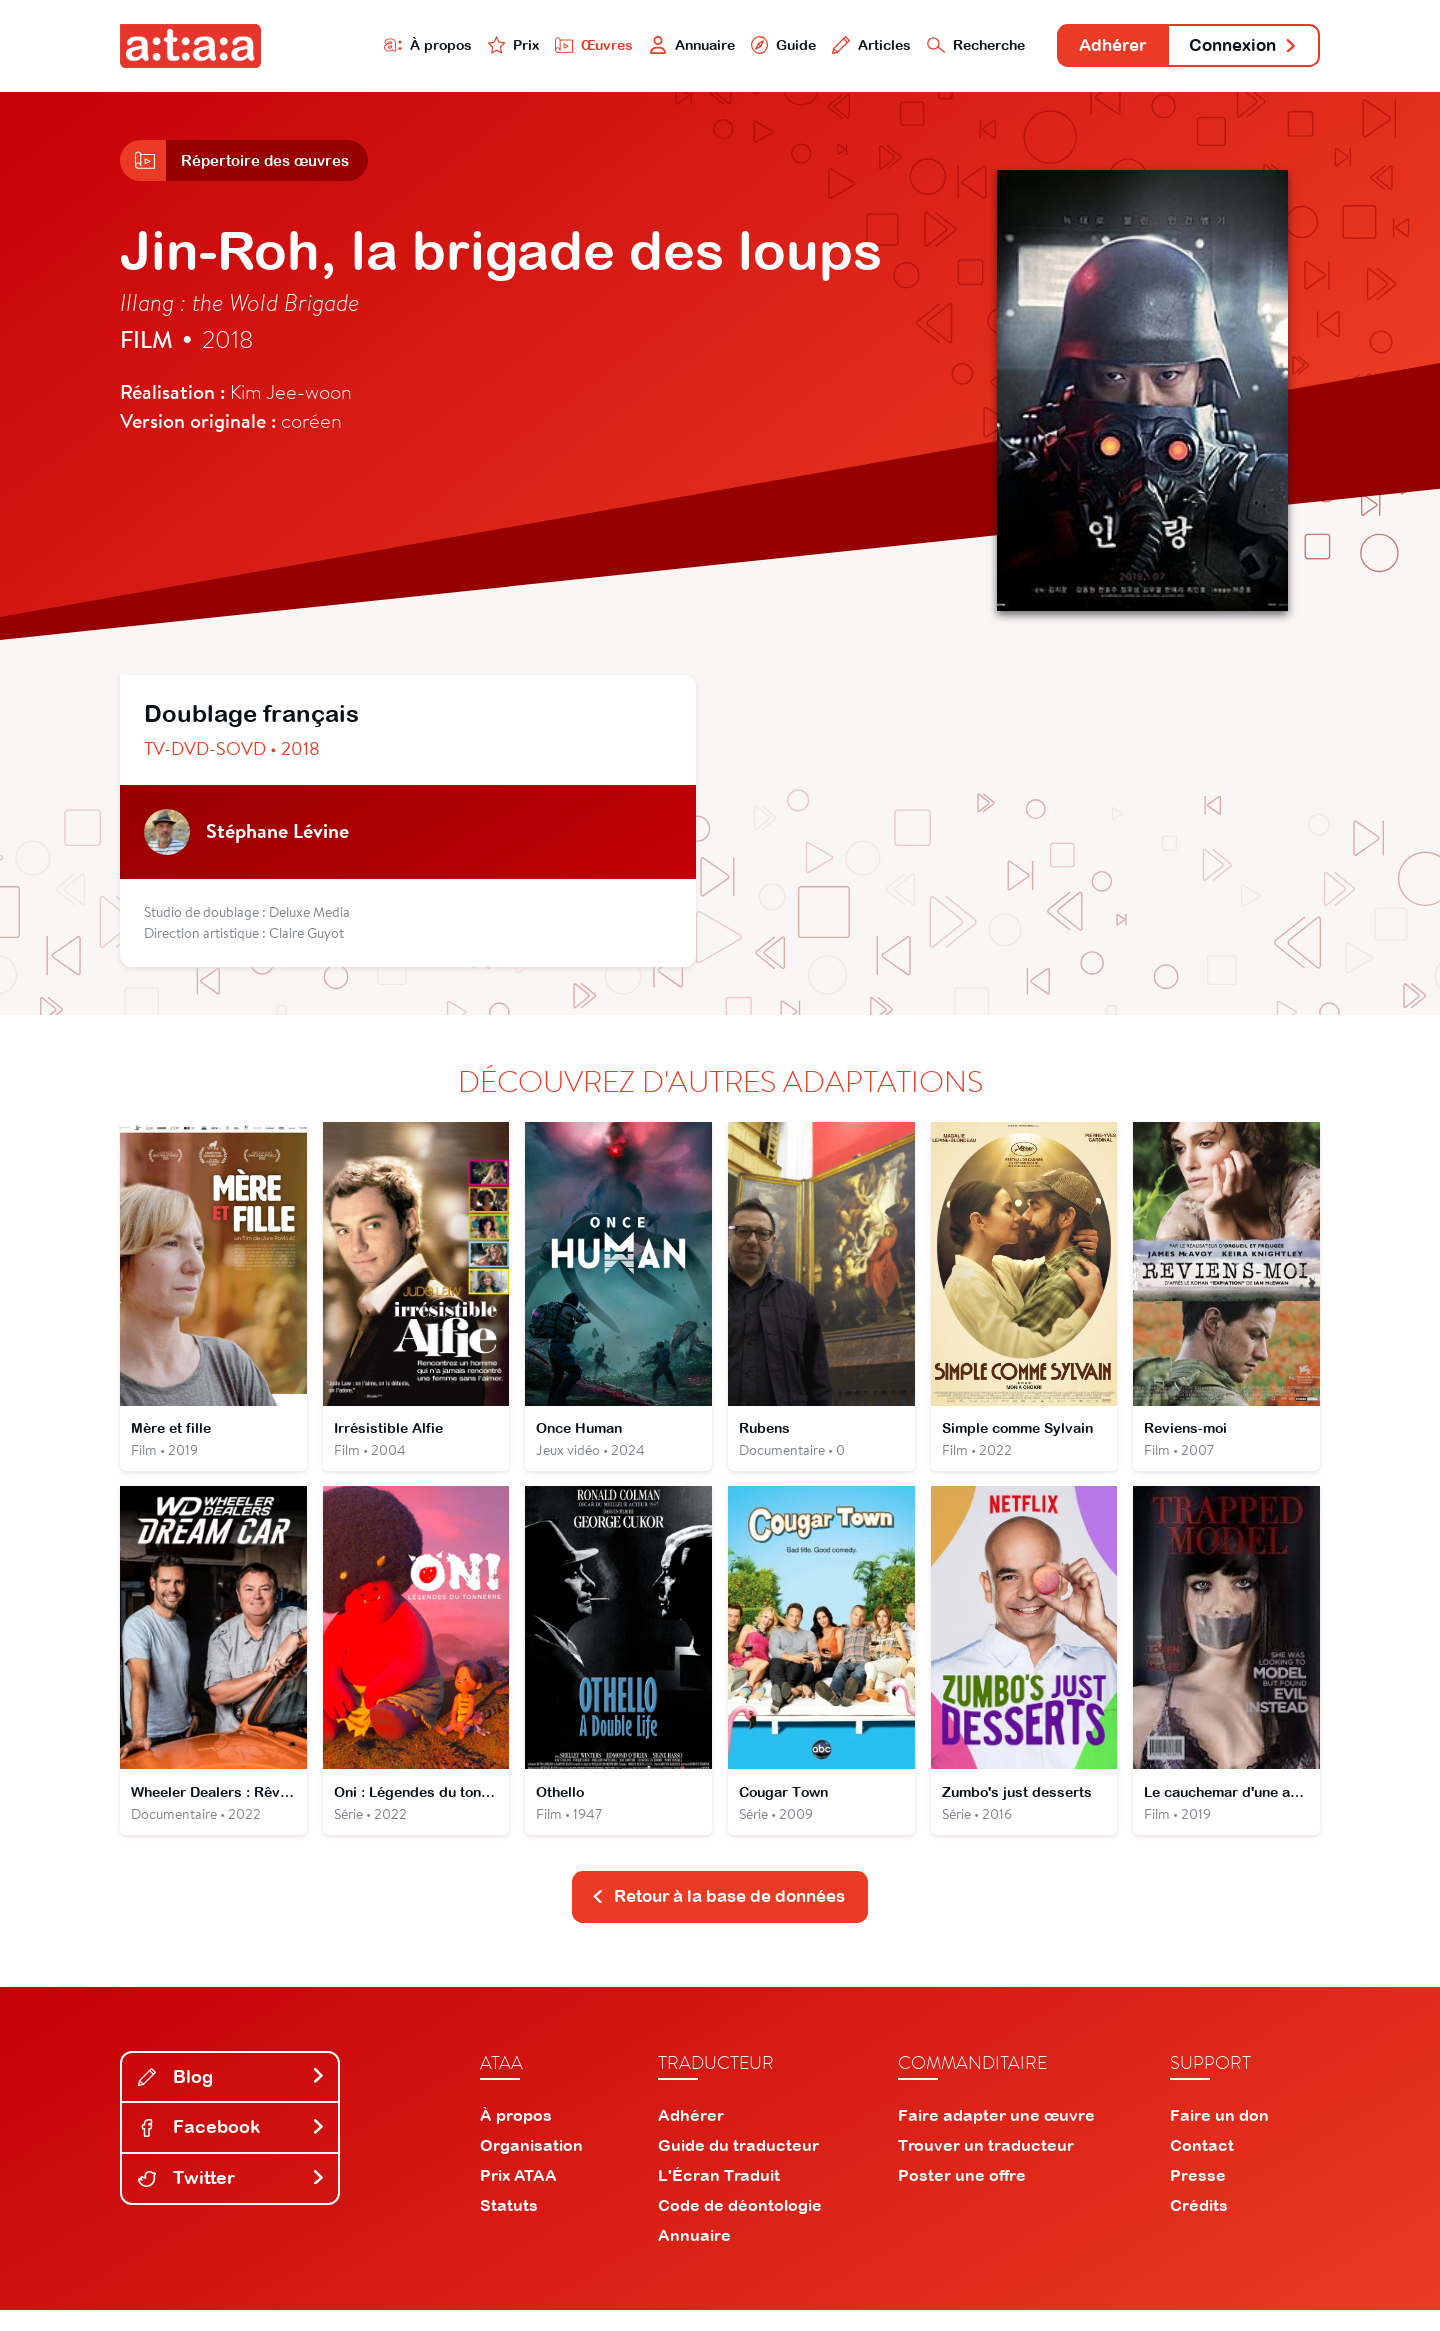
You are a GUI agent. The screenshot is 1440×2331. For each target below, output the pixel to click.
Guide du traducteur (738, 2166)
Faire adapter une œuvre (996, 2136)
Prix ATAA (518, 2196)
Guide (739, 46)
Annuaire (642, 46)
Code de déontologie (740, 2226)
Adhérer (1092, 47)
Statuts (509, 2226)
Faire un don (1219, 2136)
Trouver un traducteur (986, 2166)
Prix (452, 46)
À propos (361, 46)
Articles (832, 46)
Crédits (1199, 2226)
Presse (1198, 2196)
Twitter (232, 2198)
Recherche (944, 46)
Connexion (1237, 47)
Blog (232, 2097)
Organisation (531, 2166)
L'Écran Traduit (719, 2196)
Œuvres (537, 46)
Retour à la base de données (718, 1916)
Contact (1202, 2166)
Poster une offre (962, 2196)
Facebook (232, 2148)
